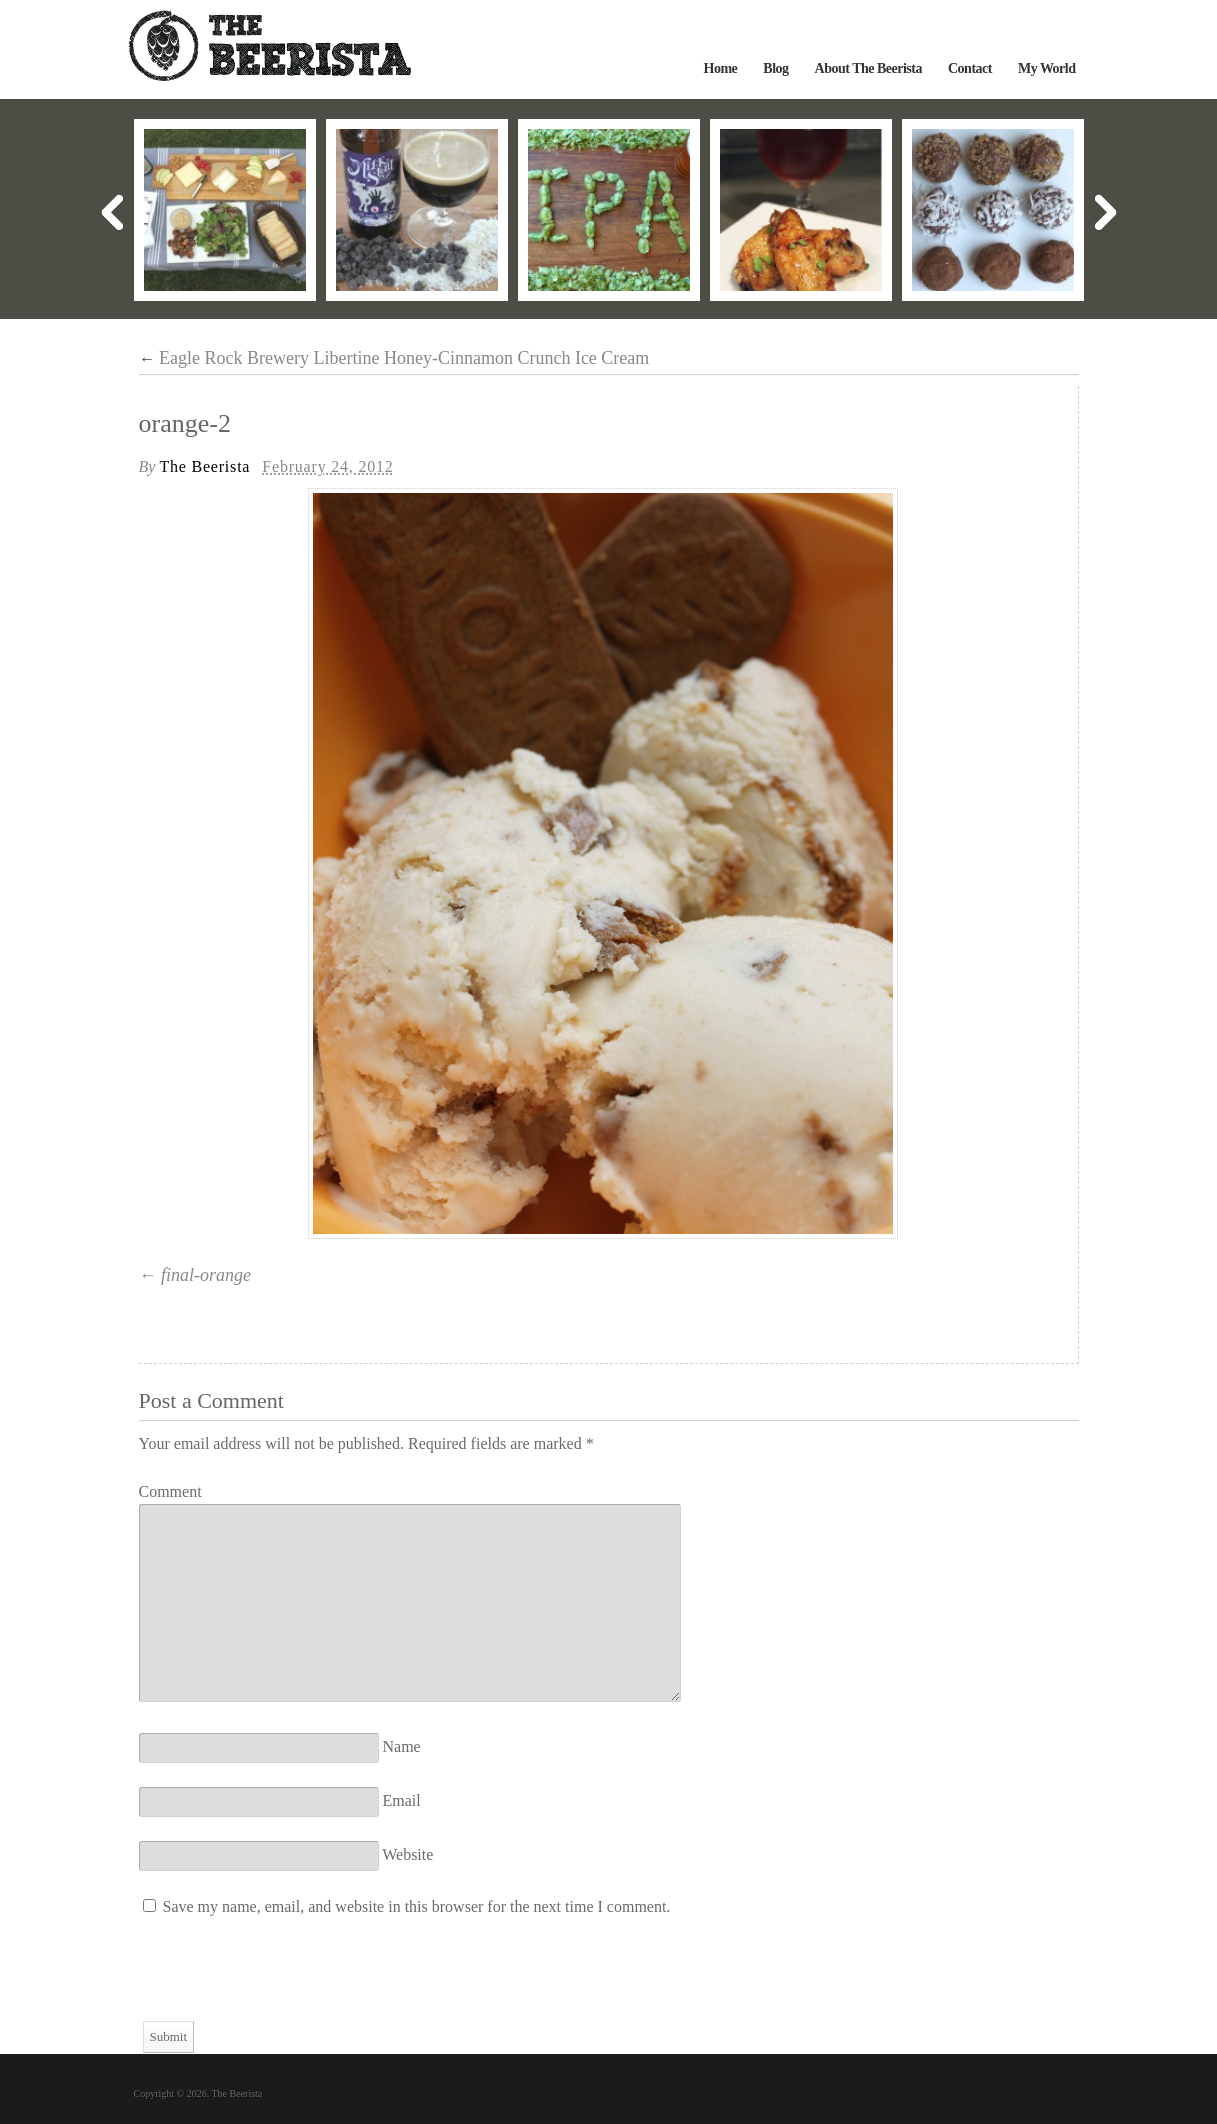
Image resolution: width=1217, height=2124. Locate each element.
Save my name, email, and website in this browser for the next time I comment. (417, 1906)
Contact (970, 68)
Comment (170, 1491)
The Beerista (204, 466)
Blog (775, 68)
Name (402, 1746)
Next (1106, 213)
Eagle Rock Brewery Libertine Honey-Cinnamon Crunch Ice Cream (394, 358)
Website (407, 1854)
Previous (111, 213)
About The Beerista (868, 68)
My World (1047, 68)
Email (402, 1800)
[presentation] (291, 1982)
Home (721, 68)
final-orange (206, 1275)
